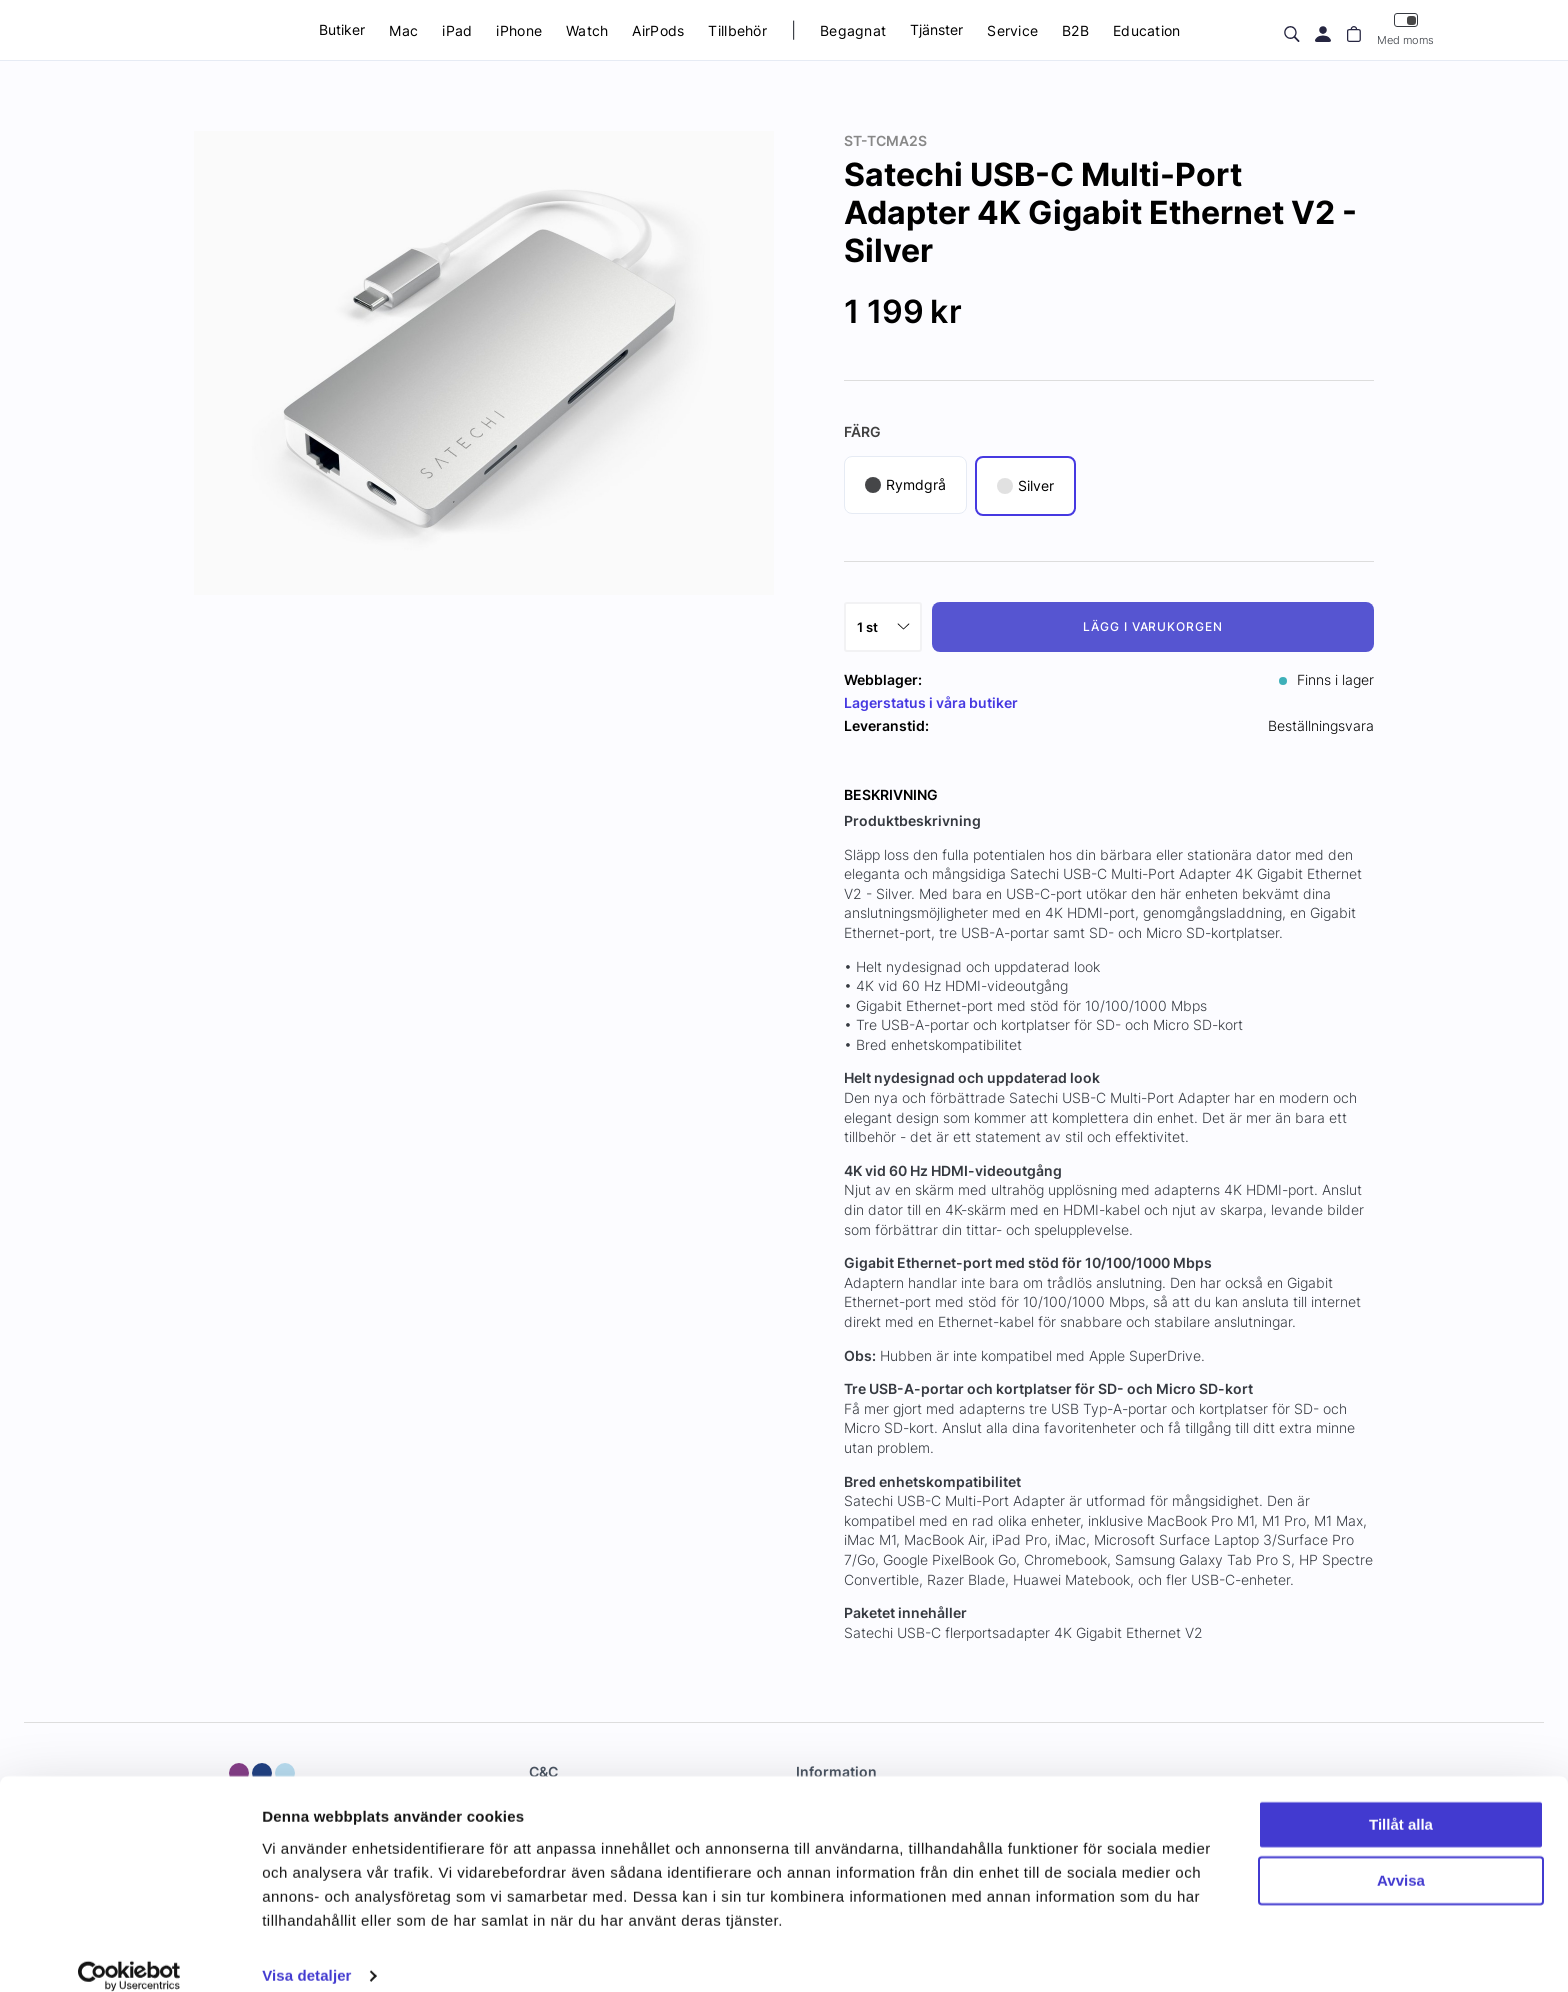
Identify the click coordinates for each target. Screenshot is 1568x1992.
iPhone (519, 30)
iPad (457, 30)
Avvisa (1401, 1857)
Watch (587, 30)
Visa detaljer (306, 1952)
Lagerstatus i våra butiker (931, 702)
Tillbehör (737, 30)
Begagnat (853, 30)
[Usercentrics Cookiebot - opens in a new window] (129, 1953)
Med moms (1405, 29)
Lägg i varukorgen (1153, 626)
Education (1147, 30)
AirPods (658, 30)
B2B (1075, 30)
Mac (403, 30)
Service (1012, 30)
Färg (862, 431)
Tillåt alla (1401, 1801)
